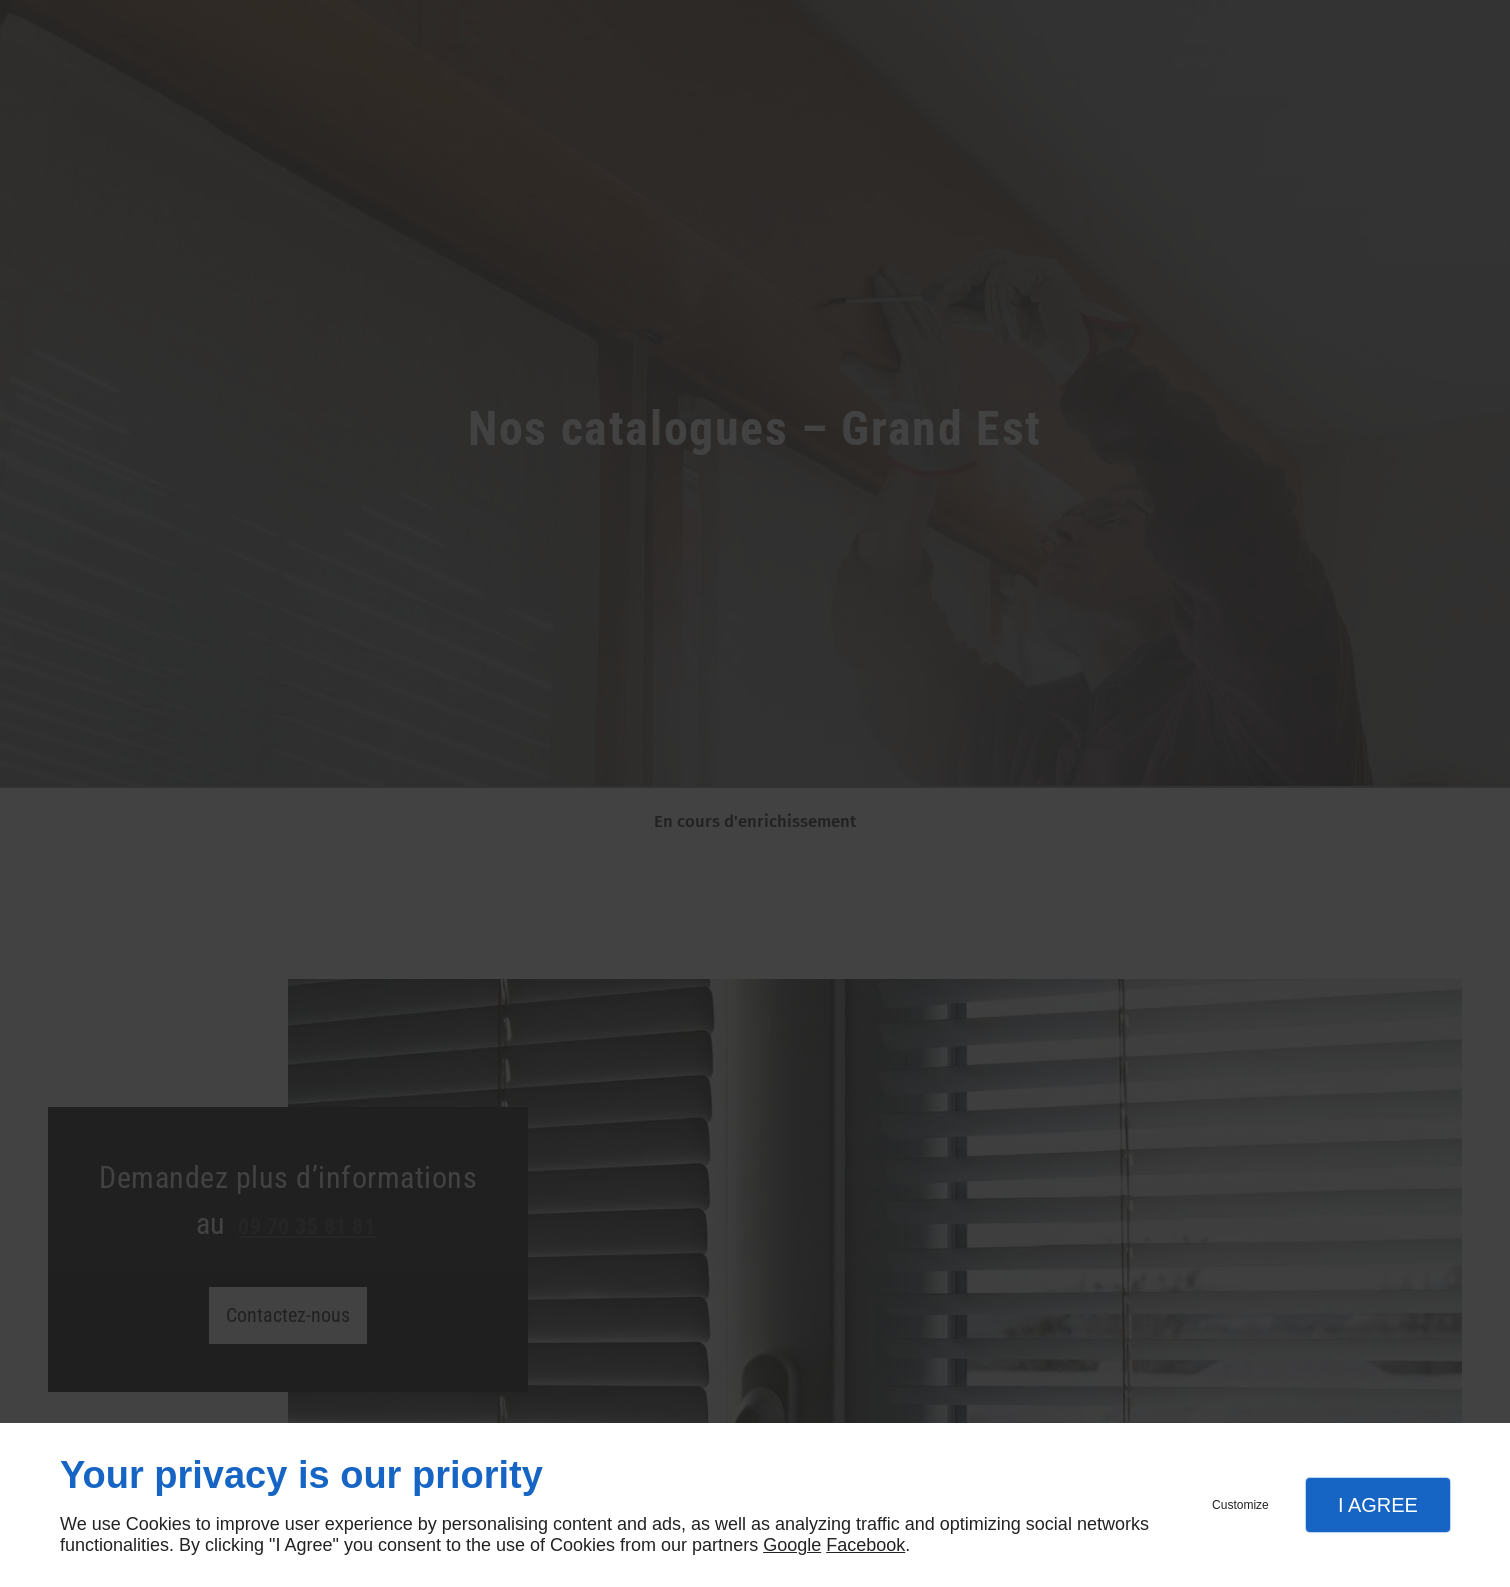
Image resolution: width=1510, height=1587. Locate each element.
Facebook (865, 1545)
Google (792, 1545)
